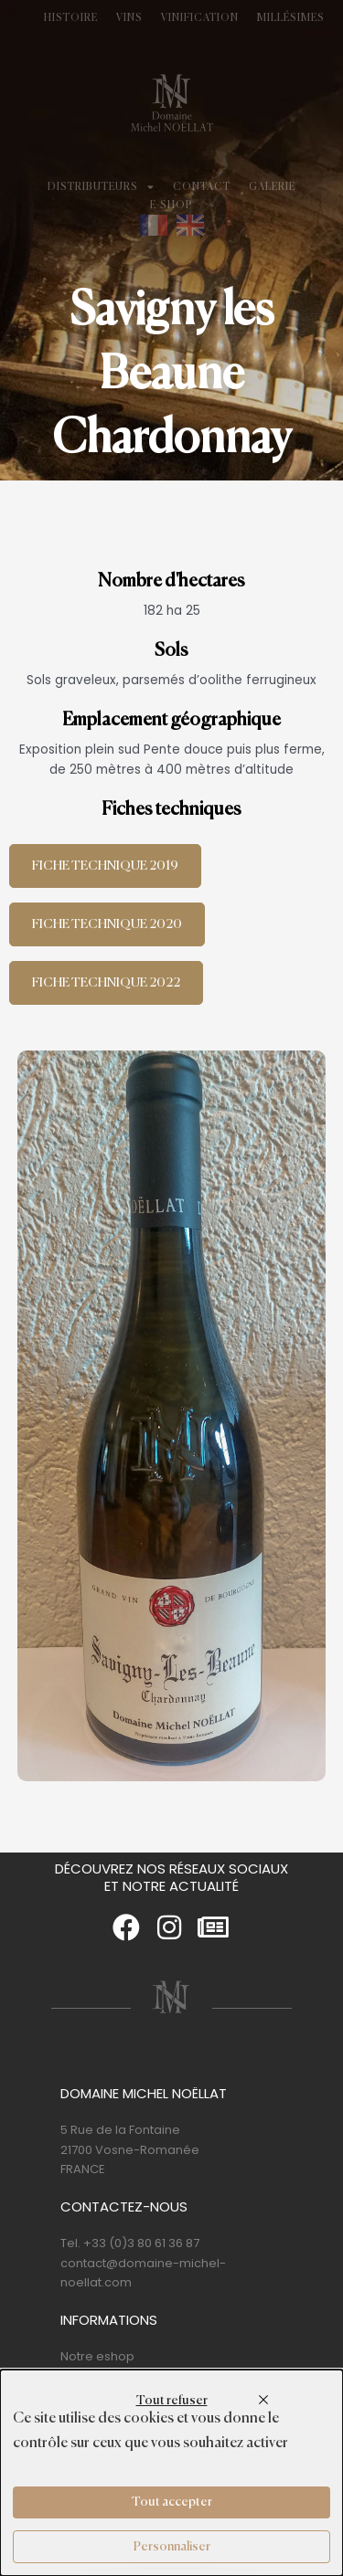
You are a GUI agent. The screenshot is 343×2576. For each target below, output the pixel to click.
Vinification (200, 18)
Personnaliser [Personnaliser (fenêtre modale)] (172, 2546)
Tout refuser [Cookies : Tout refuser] (172, 2400)
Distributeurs (101, 187)
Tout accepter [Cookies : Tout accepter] (172, 2502)
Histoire (71, 18)
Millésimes (291, 18)
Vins (129, 18)
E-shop (171, 205)
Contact (201, 187)
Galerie (272, 187)
